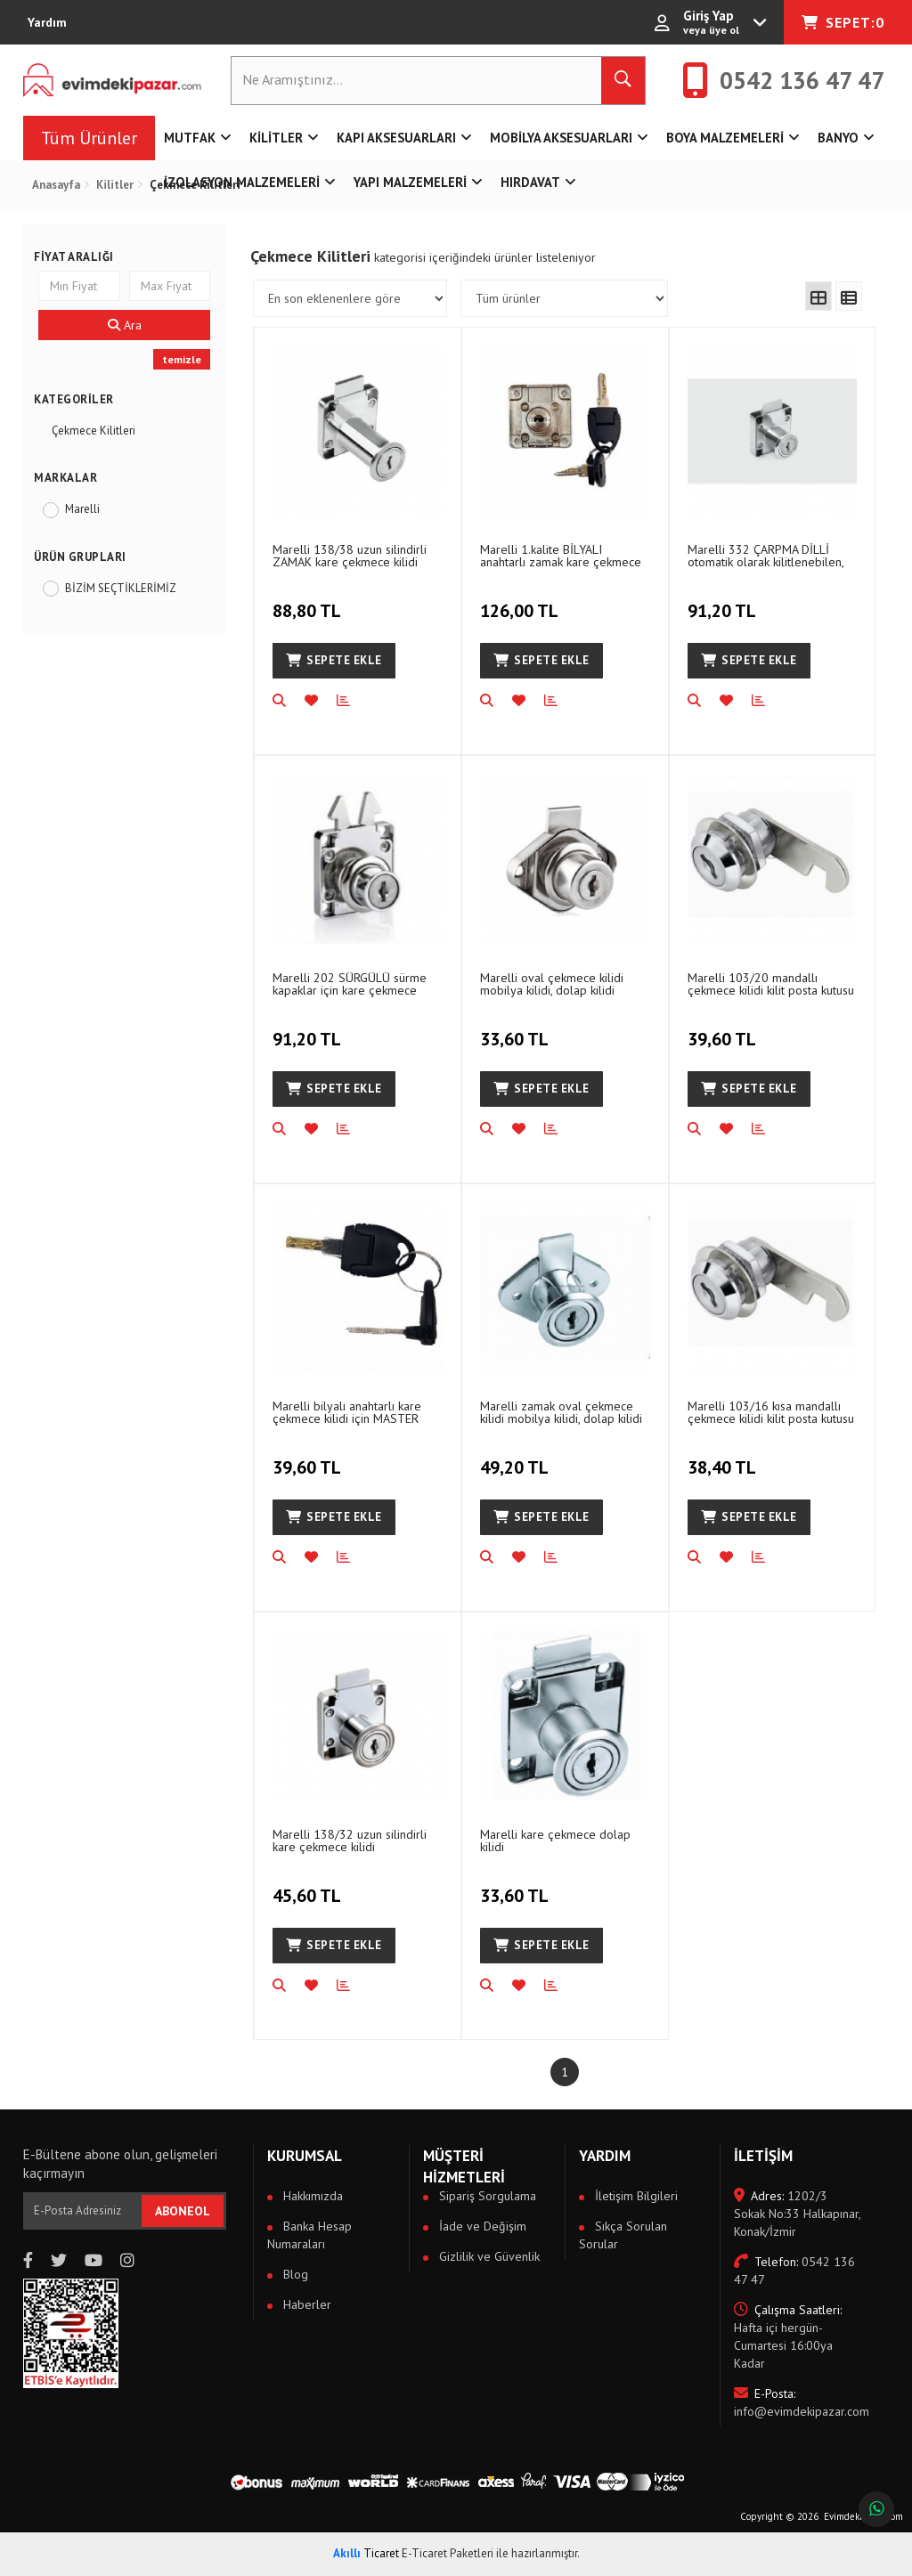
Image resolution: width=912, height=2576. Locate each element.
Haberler (305, 2304)
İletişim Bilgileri (634, 2196)
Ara (125, 325)
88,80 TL (309, 601)
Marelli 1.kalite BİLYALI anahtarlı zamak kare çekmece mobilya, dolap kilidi (560, 555)
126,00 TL (521, 601)
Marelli (82, 508)
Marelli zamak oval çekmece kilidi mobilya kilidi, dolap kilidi (561, 1412)
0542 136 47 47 (794, 2271)
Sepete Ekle (334, 660)
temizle (181, 359)
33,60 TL (516, 1029)
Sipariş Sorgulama (486, 2196)
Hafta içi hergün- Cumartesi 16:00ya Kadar (788, 2336)
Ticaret (366, 2553)
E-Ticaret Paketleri (447, 2553)
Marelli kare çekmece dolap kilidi (555, 1840)
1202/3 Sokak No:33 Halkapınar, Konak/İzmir (797, 2213)
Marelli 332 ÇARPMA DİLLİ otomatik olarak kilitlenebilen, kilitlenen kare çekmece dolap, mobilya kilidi (769, 555)
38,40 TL (724, 1457)
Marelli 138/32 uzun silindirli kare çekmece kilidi (350, 1840)
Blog (294, 2274)
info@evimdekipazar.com (798, 2402)
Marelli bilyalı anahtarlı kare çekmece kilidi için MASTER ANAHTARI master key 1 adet (350, 1412)
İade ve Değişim (481, 2226)
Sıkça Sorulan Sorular (623, 2235)
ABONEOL (182, 2211)
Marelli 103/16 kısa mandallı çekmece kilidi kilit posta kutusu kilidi (771, 1412)
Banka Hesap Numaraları (309, 2235)
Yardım (47, 22)
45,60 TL (309, 1886)
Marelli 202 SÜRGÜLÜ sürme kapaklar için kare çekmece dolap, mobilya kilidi (350, 983)
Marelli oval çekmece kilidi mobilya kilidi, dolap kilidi (551, 983)
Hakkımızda (311, 2196)
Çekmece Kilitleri (93, 430)
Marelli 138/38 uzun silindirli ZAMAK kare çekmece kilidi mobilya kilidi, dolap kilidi (350, 555)
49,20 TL (516, 1457)
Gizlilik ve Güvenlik (488, 2256)
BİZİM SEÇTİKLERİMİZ (120, 588)
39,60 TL (724, 1029)
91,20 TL (724, 601)
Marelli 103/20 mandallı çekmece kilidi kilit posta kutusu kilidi (771, 983)
